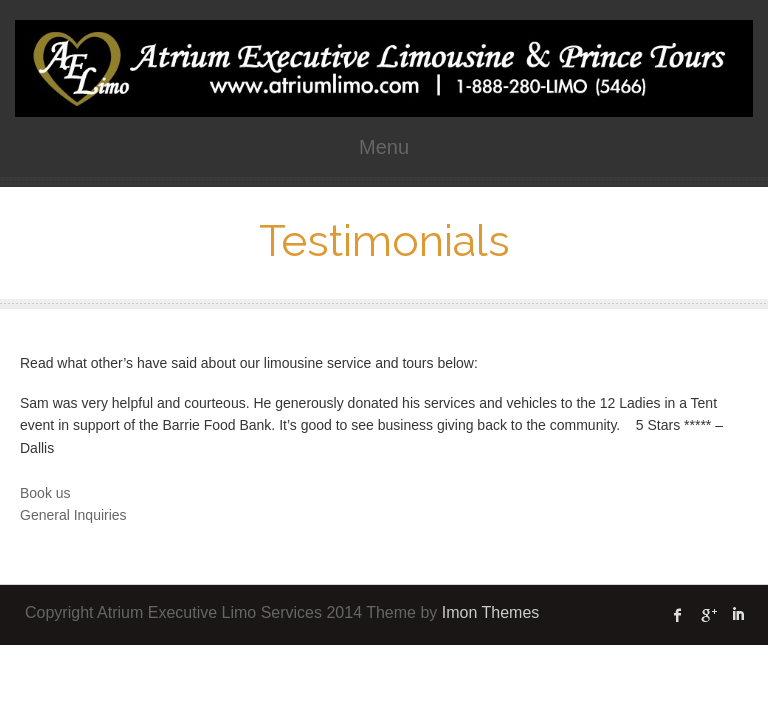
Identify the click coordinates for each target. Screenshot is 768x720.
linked (738, 615)
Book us (45, 493)
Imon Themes (491, 612)
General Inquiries (73, 515)
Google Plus (708, 615)
